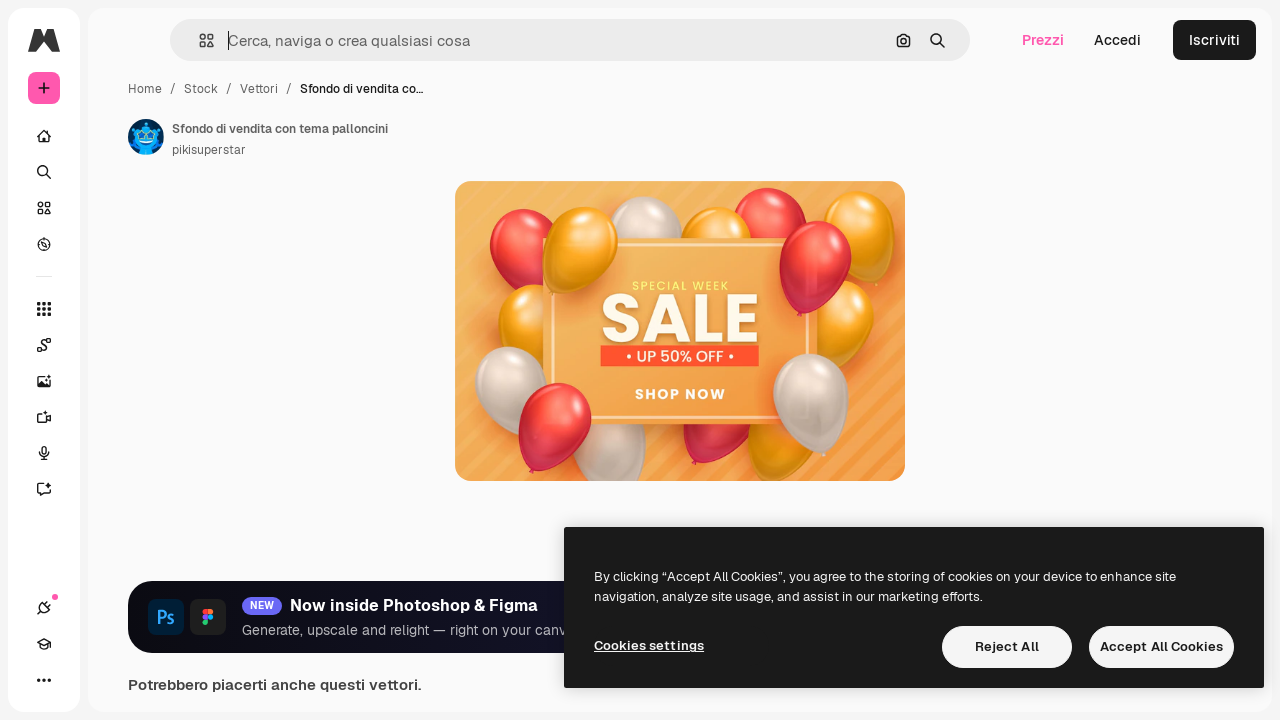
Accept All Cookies (1161, 646)
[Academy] (80, 680)
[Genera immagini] (120, 381)
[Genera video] (120, 417)
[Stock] (120, 208)
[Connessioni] (44, 680)
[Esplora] (120, 244)
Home (297, 89)
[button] (308, 40)
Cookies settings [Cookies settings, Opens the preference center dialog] (649, 645)
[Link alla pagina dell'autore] (298, 137)
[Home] (120, 136)
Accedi (1117, 40)
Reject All (1007, 646)
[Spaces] (120, 345)
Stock (353, 89)
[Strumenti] (120, 309)
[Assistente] (120, 489)
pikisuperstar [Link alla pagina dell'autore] (361, 150)
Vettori (411, 89)
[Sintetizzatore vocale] (120, 453)
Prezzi (1043, 40)
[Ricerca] (120, 172)
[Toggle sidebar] (196, 40)
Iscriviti (1214, 40)
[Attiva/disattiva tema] (116, 680)
